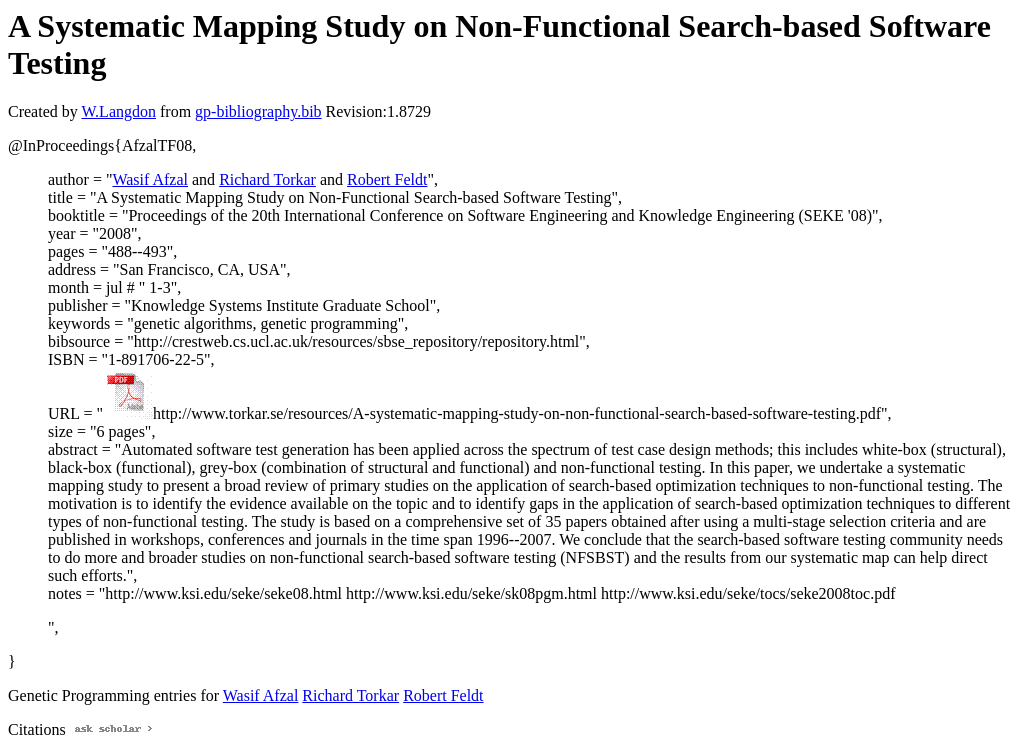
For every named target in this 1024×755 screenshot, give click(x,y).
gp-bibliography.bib (258, 111)
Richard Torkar (267, 179)
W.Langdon (118, 111)
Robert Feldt (387, 179)
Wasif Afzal (150, 179)
